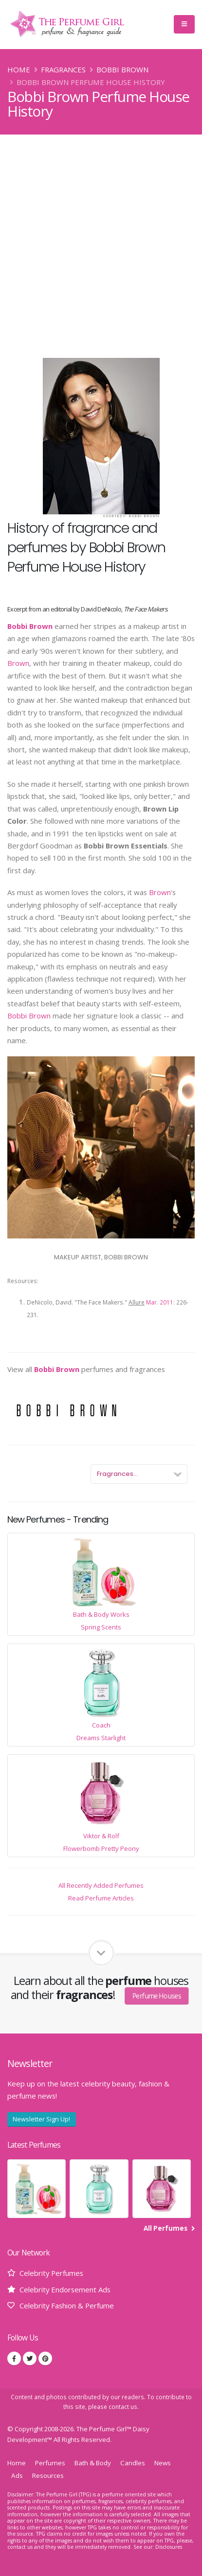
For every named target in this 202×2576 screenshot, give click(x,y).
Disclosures (168, 2546)
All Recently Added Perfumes (101, 1885)
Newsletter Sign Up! (41, 2119)
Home (18, 69)
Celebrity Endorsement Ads (64, 2289)
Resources (48, 2475)
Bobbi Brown (122, 69)
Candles (132, 2462)
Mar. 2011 (159, 1302)
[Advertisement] (101, 240)
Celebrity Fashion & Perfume (66, 2305)
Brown (18, 663)
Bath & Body (92, 2462)
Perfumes (50, 2462)
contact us (123, 2406)
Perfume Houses (156, 1995)
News (162, 2462)
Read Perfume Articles (101, 1898)
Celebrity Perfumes (51, 2273)
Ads (17, 2475)
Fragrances (63, 69)
